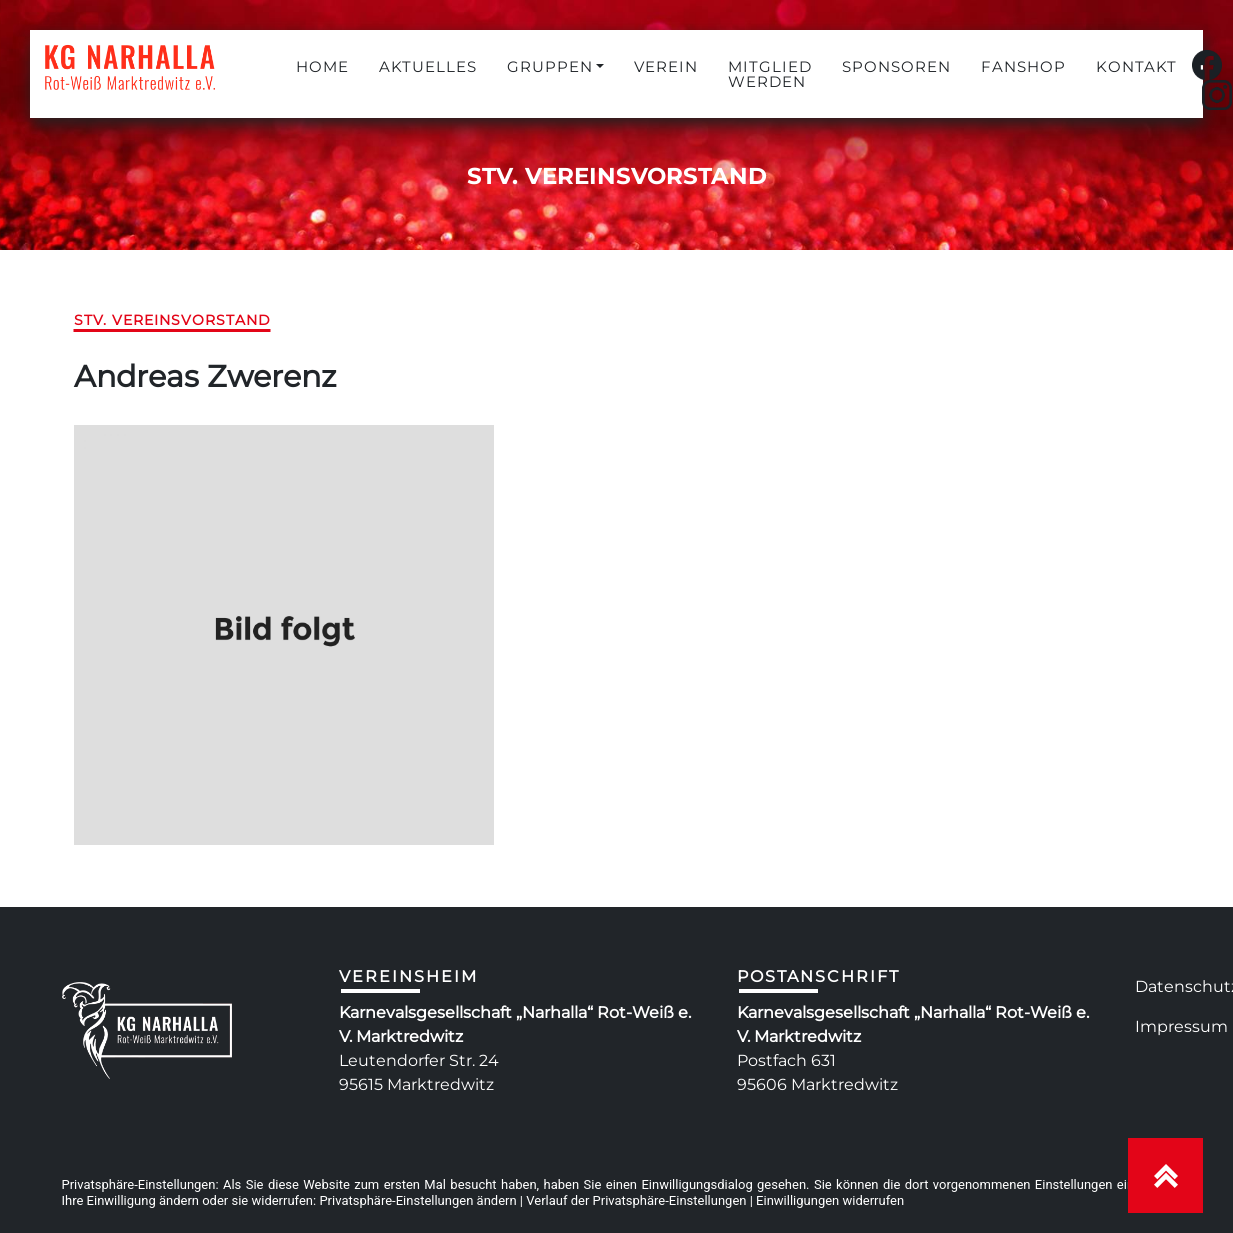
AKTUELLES (428, 66)
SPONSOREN (896, 66)
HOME (322, 66)
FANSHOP (1023, 66)
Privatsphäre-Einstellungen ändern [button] (417, 1200)
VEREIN (666, 66)
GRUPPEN (550, 66)
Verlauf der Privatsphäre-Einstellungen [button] (636, 1200)
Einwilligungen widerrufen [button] (830, 1200)
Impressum (1181, 1026)
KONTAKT (1136, 66)
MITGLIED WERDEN (770, 74)
